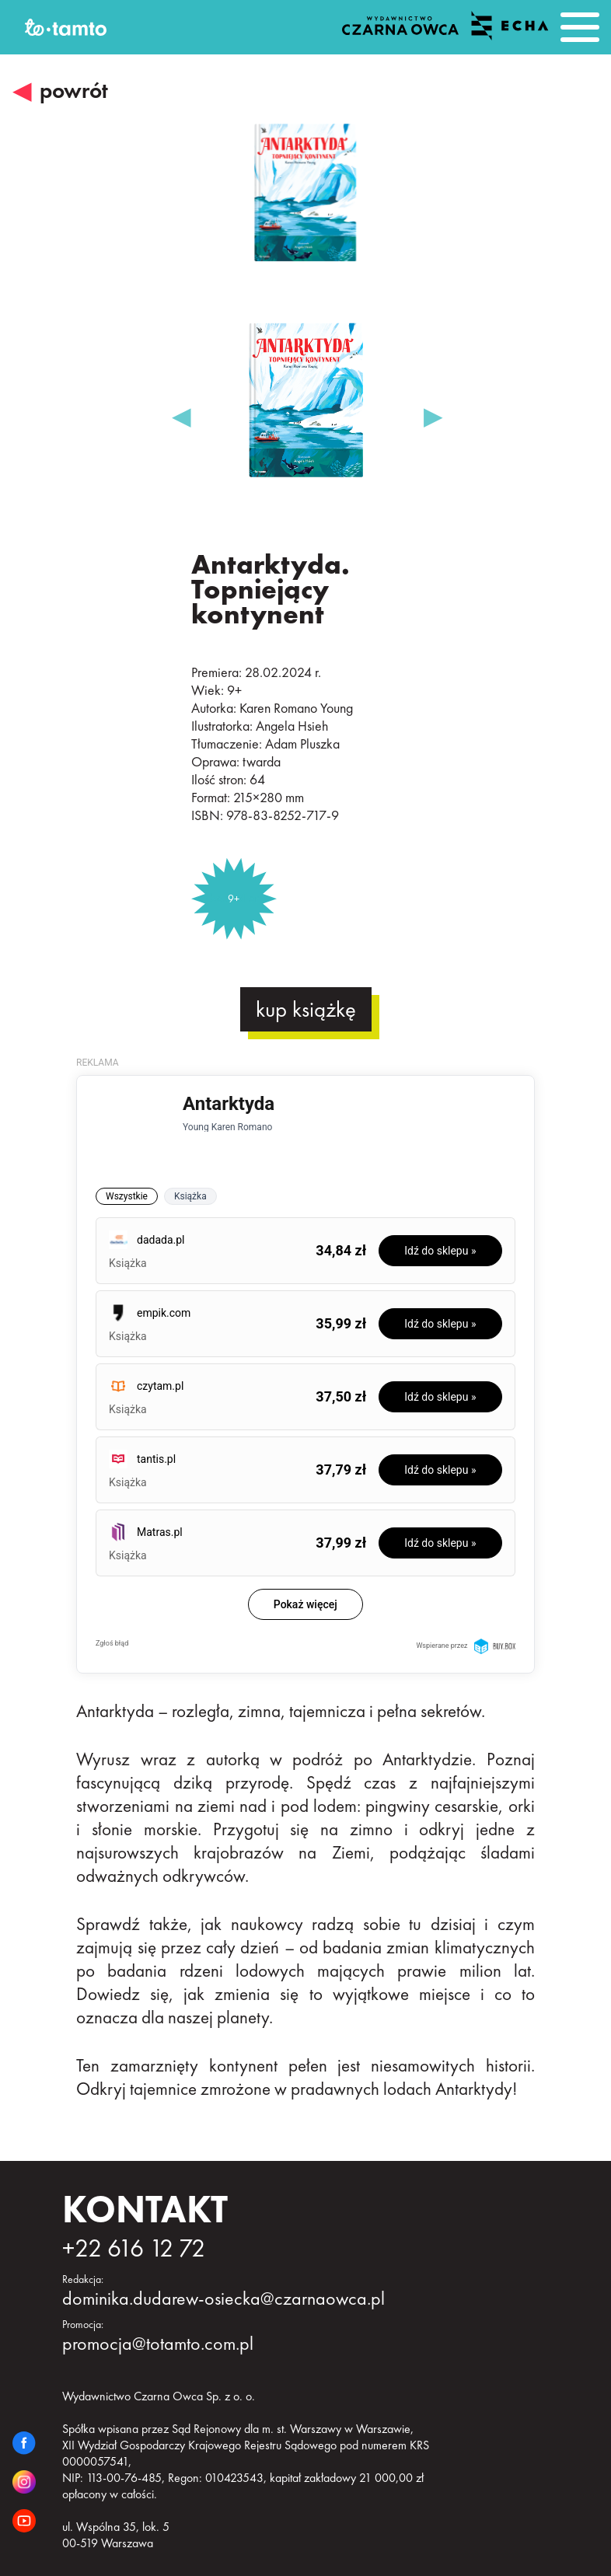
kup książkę (306, 1009)
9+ (233, 899)
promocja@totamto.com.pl (157, 2343)
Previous (179, 408)
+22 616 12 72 (133, 2248)
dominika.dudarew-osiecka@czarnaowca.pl (223, 2298)
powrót (74, 90)
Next (431, 408)
